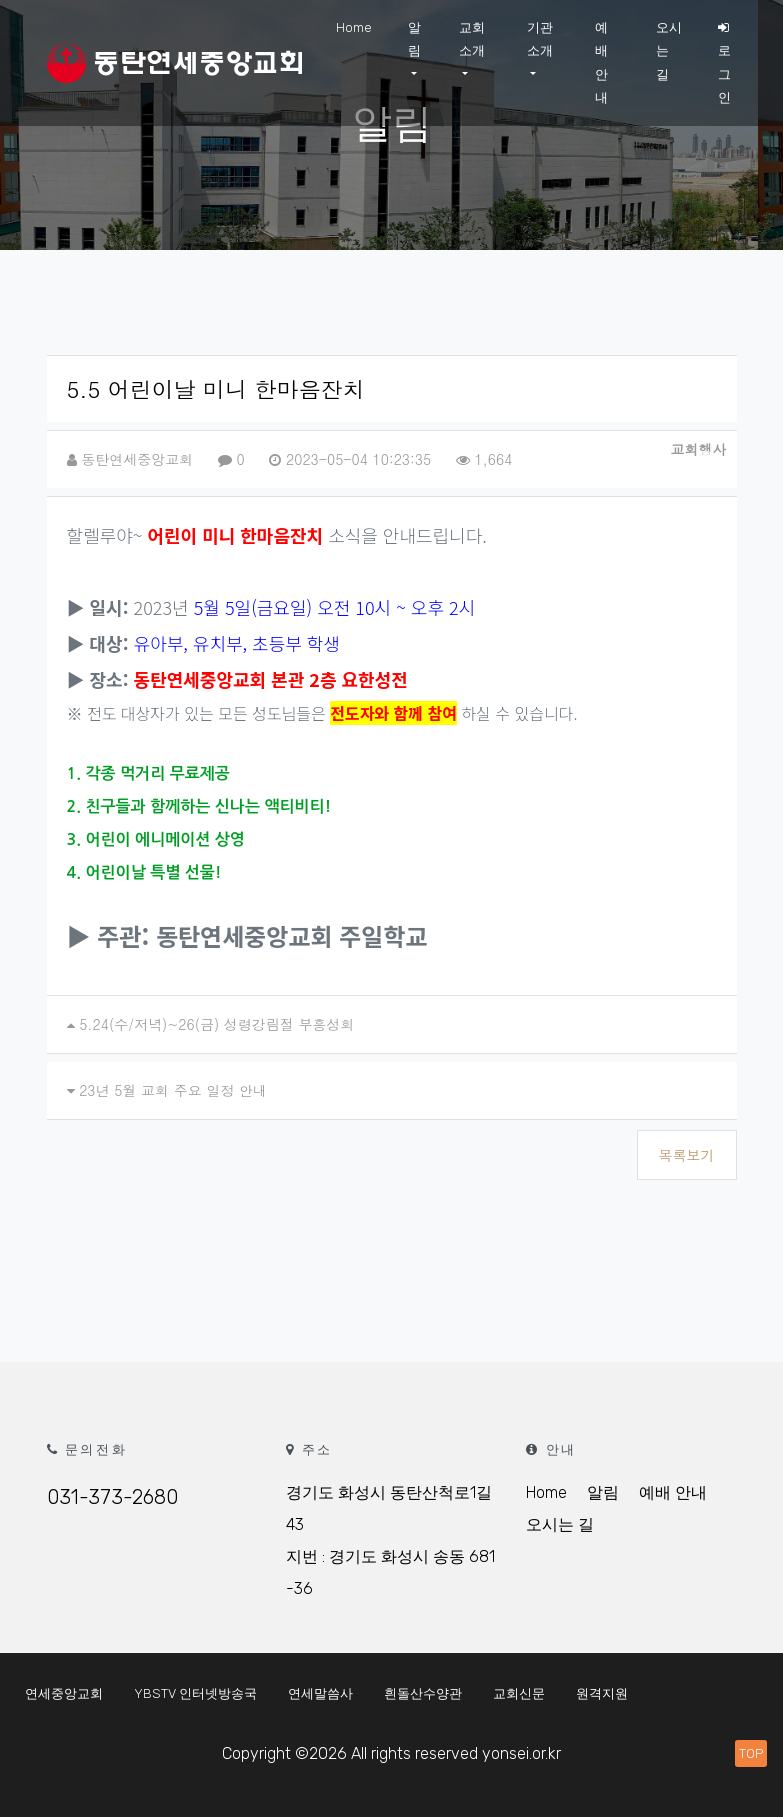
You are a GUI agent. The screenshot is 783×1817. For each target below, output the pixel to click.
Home (354, 27)
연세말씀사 (320, 1693)
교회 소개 (472, 39)
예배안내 (601, 62)
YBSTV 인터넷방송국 (195, 1693)
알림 (414, 39)
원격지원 (602, 1693)
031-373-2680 (112, 1497)
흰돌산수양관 (423, 1693)
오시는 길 (669, 51)
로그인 (724, 63)
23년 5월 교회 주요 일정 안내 (173, 1090)
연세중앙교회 (64, 1693)
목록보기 (687, 1155)
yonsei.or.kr (521, 1753)
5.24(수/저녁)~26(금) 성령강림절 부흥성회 (216, 1024)
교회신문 (519, 1693)
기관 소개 (540, 39)
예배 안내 (673, 1492)
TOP (751, 1753)
